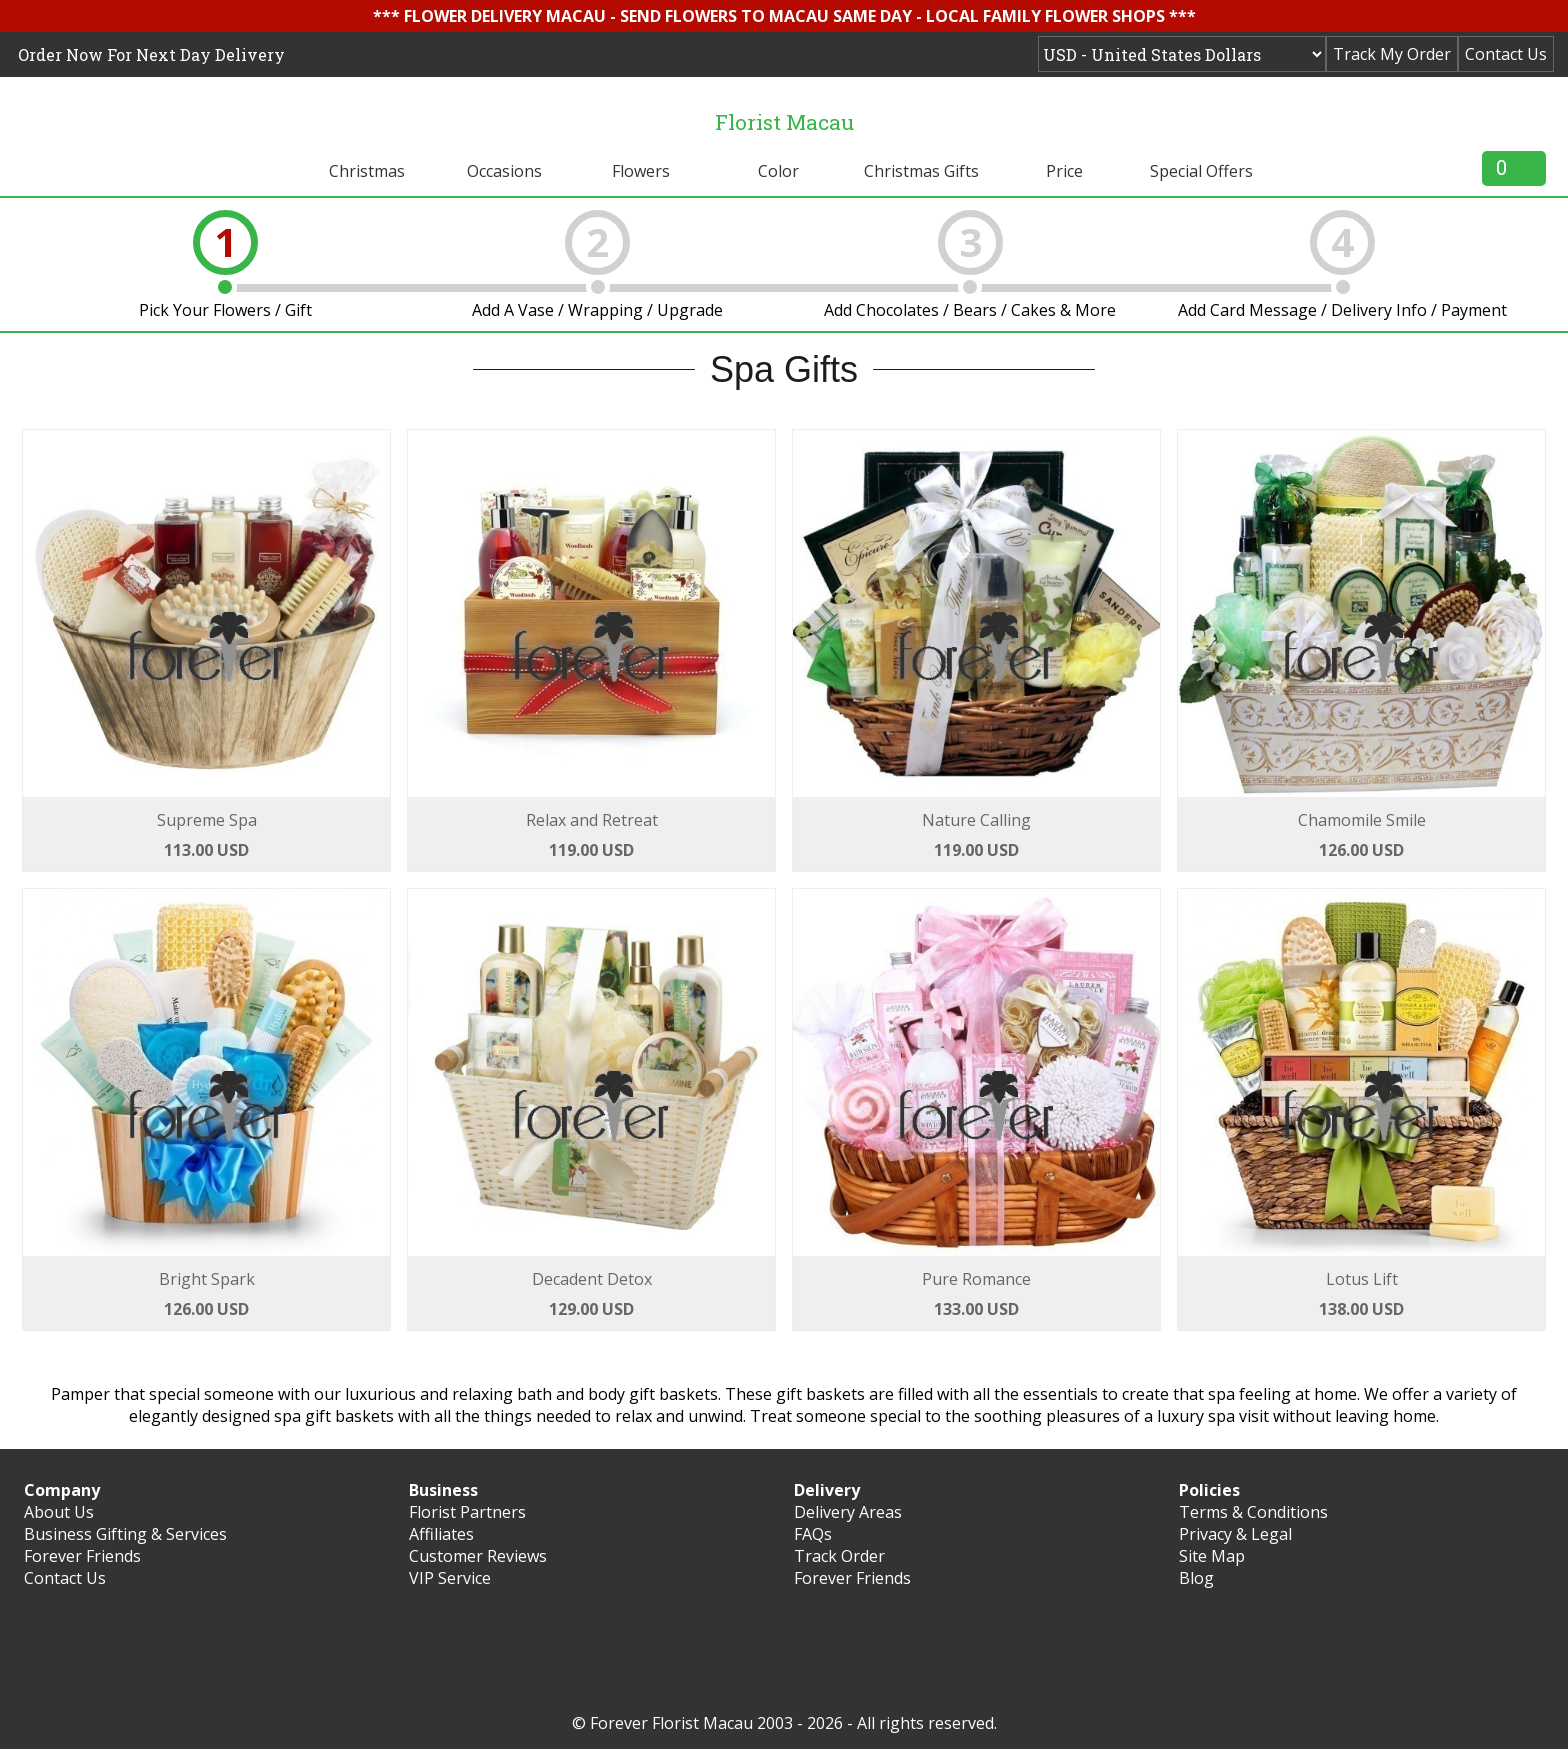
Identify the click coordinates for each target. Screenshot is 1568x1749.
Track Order (839, 1556)
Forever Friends (82, 1556)
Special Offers (1201, 171)
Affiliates (441, 1534)
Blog (1196, 1578)
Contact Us (1506, 54)
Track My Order (1392, 54)
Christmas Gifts (921, 171)
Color (778, 171)
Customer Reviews (478, 1556)
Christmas (367, 171)
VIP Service (450, 1578)
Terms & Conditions (1253, 1512)
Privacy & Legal (1235, 1534)
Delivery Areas (848, 1512)
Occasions (504, 171)
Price (1064, 171)
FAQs (813, 1534)
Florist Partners (467, 1512)
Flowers (641, 171)
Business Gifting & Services (125, 1534)
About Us (59, 1512)
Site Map (1212, 1556)
